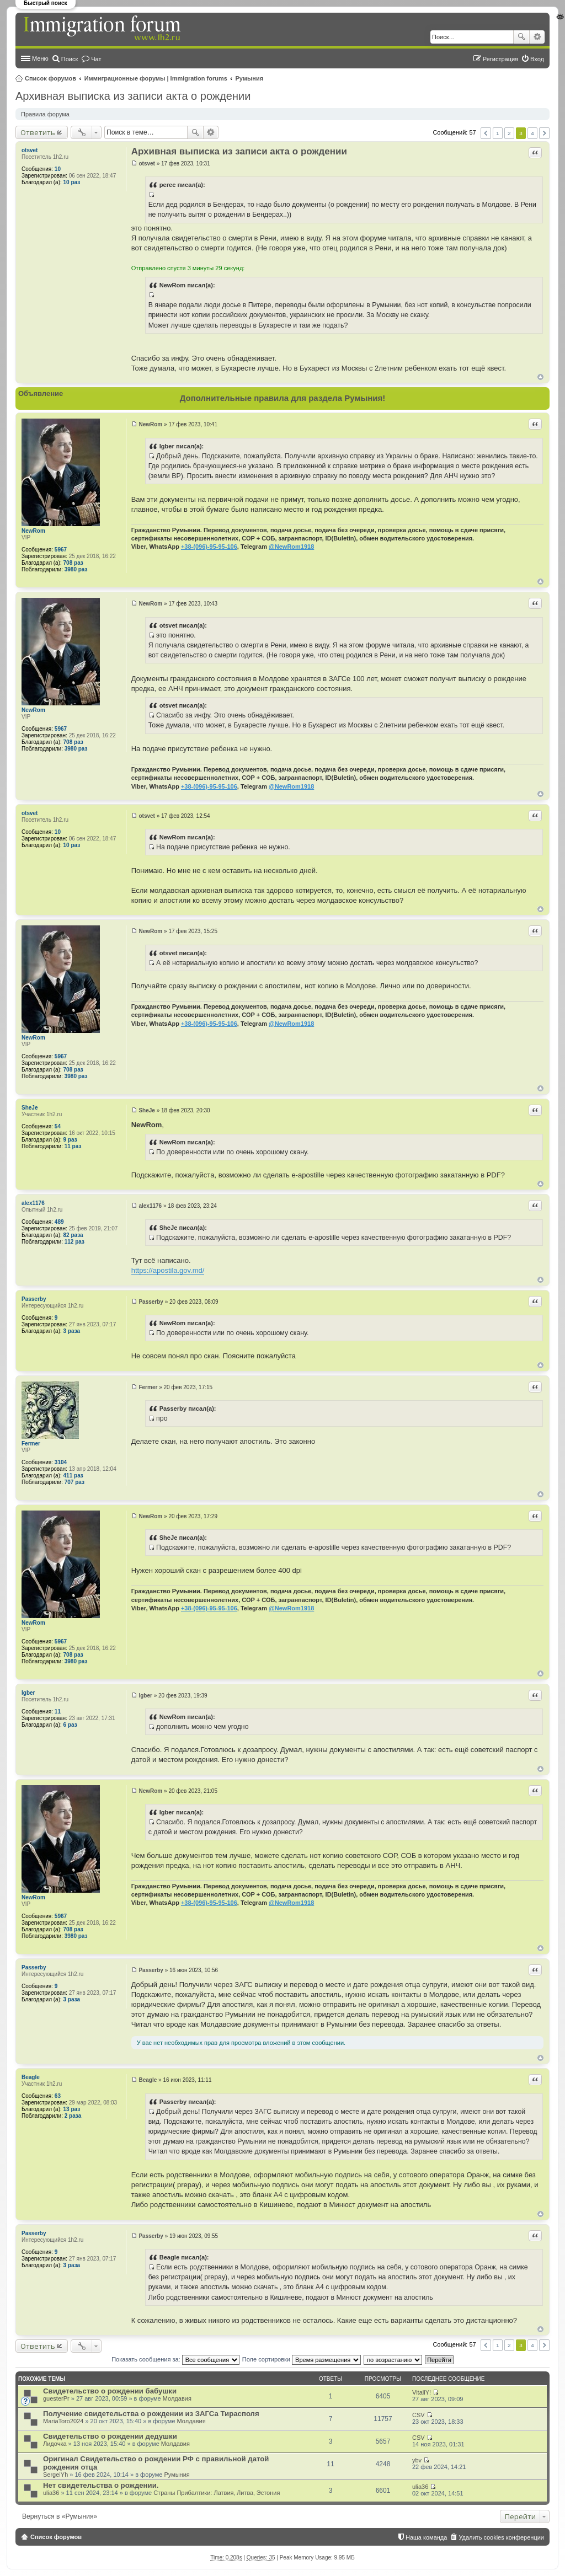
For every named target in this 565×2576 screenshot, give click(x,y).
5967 (61, 550)
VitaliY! (421, 2392)
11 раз (73, 1146)
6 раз (70, 1725)
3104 (61, 1462)
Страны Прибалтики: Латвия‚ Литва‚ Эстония (216, 2492)
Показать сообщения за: (175, 2359)
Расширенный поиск (537, 37)
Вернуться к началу (540, 377)
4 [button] (532, 133)
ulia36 (51, 2492)
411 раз (73, 1475)
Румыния (250, 78)
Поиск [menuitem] (69, 59)
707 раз (74, 1482)
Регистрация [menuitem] (500, 59)
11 (58, 1712)
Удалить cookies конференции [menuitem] (501, 2537)
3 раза (72, 1331)
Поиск (521, 37)
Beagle (31, 2077)
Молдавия (177, 2398)
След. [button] (544, 133)
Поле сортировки (301, 2359)
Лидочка (55, 2443)
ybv (417, 2460)
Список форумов (50, 78)
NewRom (33, 531)
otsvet (30, 150)
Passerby (34, 1299)
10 (58, 169)
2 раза (73, 2116)
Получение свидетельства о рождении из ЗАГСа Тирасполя (151, 2413)
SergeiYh (55, 2474)
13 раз (72, 2109)
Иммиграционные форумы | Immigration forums (155, 78)
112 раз (74, 1242)
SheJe (30, 1108)
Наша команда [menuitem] (426, 2537)
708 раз (73, 563)
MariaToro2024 (63, 2421)
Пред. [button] (486, 133)
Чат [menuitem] (96, 59)
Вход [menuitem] (537, 59)
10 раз (72, 182)
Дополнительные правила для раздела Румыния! (283, 398)
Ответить (37, 132)
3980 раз (76, 569)
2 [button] (509, 133)
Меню (40, 58)
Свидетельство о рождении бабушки (110, 2391)
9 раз (70, 1140)
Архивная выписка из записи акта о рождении (132, 96)
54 (58, 1126)
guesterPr (56, 2398)
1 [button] (497, 133)
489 (59, 1222)
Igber (28, 1693)
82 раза (73, 1235)
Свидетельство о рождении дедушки (110, 2436)
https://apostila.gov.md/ (168, 1270)
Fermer (31, 1443)
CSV (418, 2415)
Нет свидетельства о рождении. (100, 2485)
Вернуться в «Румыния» (59, 2516)
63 (58, 2096)
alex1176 (33, 1203)
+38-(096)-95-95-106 (209, 546)
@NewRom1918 (291, 546)
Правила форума (45, 114)
